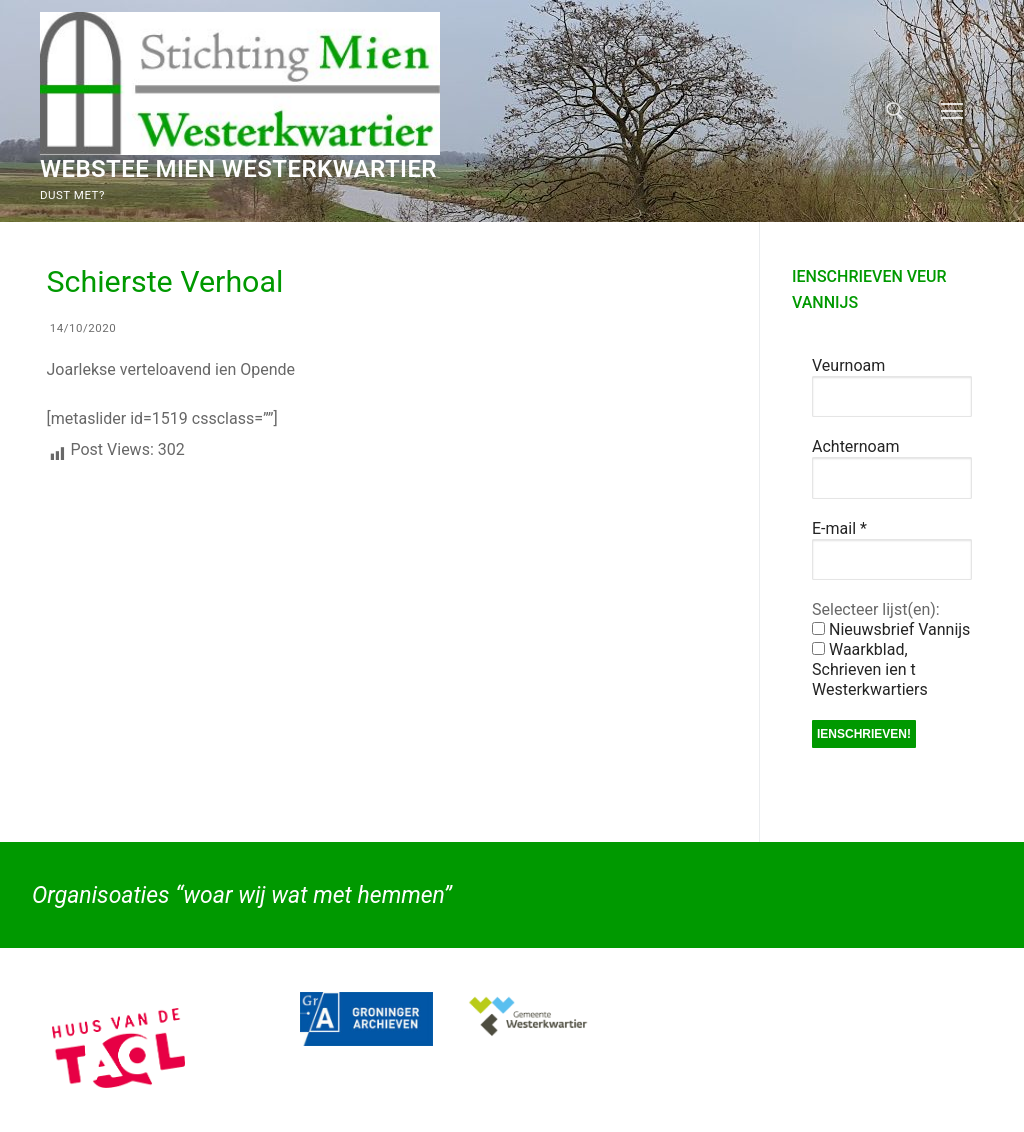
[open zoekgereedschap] (895, 111)
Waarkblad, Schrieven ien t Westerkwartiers (870, 669)
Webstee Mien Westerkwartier (238, 169)
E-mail (839, 528)
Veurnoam (848, 365)
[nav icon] (952, 111)
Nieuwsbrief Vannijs (891, 629)
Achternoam (855, 446)
